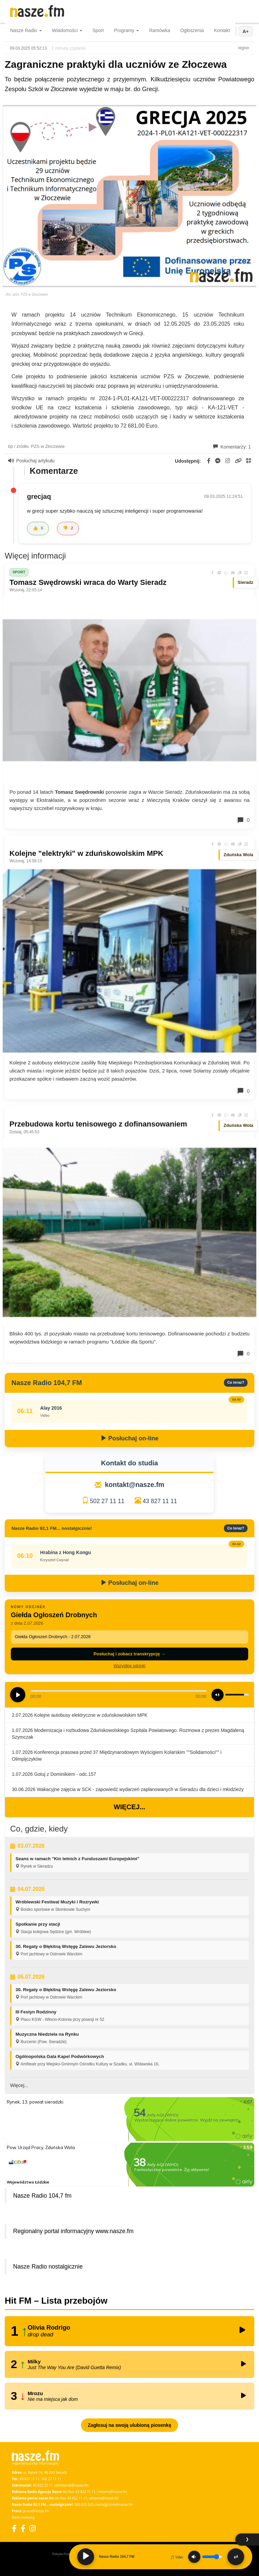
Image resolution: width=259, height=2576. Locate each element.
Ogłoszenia (192, 30)
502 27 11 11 (107, 1501)
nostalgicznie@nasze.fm (114, 2504)
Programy (126, 30)
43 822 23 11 (43, 2485)
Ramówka (159, 30)
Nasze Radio (26, 30)
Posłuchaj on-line (129, 1438)
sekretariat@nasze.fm (71, 2485)
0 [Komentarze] (243, 820)
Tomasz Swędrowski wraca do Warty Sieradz (88, 582)
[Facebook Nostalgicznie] (23, 2528)
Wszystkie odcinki (130, 1665)
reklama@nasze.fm (112, 2491)
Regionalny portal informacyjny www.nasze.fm (73, 2231)
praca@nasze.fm (36, 2511)
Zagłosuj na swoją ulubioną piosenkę (129, 2425)
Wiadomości (67, 30)
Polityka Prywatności (66, 2554)
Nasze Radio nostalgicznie (48, 2266)
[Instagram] (32, 2528)
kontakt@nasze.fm (134, 1484)
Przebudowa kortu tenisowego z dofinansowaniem (98, 1124)
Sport (98, 30)
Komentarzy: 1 (232, 447)
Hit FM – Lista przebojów (56, 2301)
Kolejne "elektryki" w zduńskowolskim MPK (86, 853)
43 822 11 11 (85, 2491)
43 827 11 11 (160, 1501)
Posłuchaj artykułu (31, 460)
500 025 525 (84, 2504)
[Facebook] (14, 2528)
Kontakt (222, 30)
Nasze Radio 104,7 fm (42, 2195)
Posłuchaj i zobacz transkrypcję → (129, 1653)
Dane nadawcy (23, 2517)
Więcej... (129, 1807)
